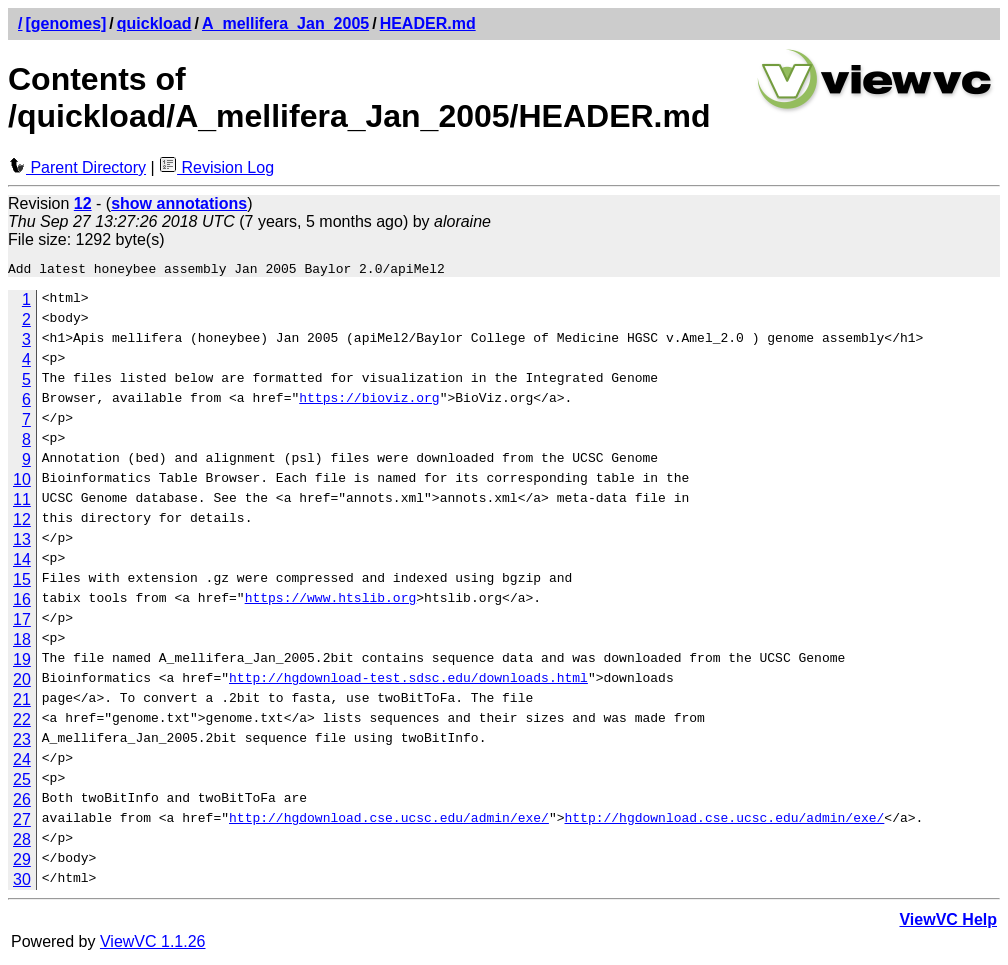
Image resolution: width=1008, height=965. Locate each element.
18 (22, 642)
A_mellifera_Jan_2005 (285, 23)
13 (22, 542)
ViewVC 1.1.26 (153, 944)
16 (22, 602)
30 (22, 882)
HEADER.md (428, 23)
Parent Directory (77, 167)
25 (22, 782)
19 (22, 662)
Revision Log (216, 167)
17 (22, 622)
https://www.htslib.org (331, 603)
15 (22, 582)
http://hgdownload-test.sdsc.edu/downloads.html (408, 683)
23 (22, 742)
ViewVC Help (948, 922)
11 (22, 502)
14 (22, 562)
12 (22, 522)
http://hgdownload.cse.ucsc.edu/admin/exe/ (389, 823)
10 (22, 482)
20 (22, 682)
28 (22, 842)
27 (22, 822)
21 (22, 702)
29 (22, 862)
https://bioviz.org (369, 403)
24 (22, 762)
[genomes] (65, 23)
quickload (154, 23)
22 (22, 722)
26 (22, 802)
